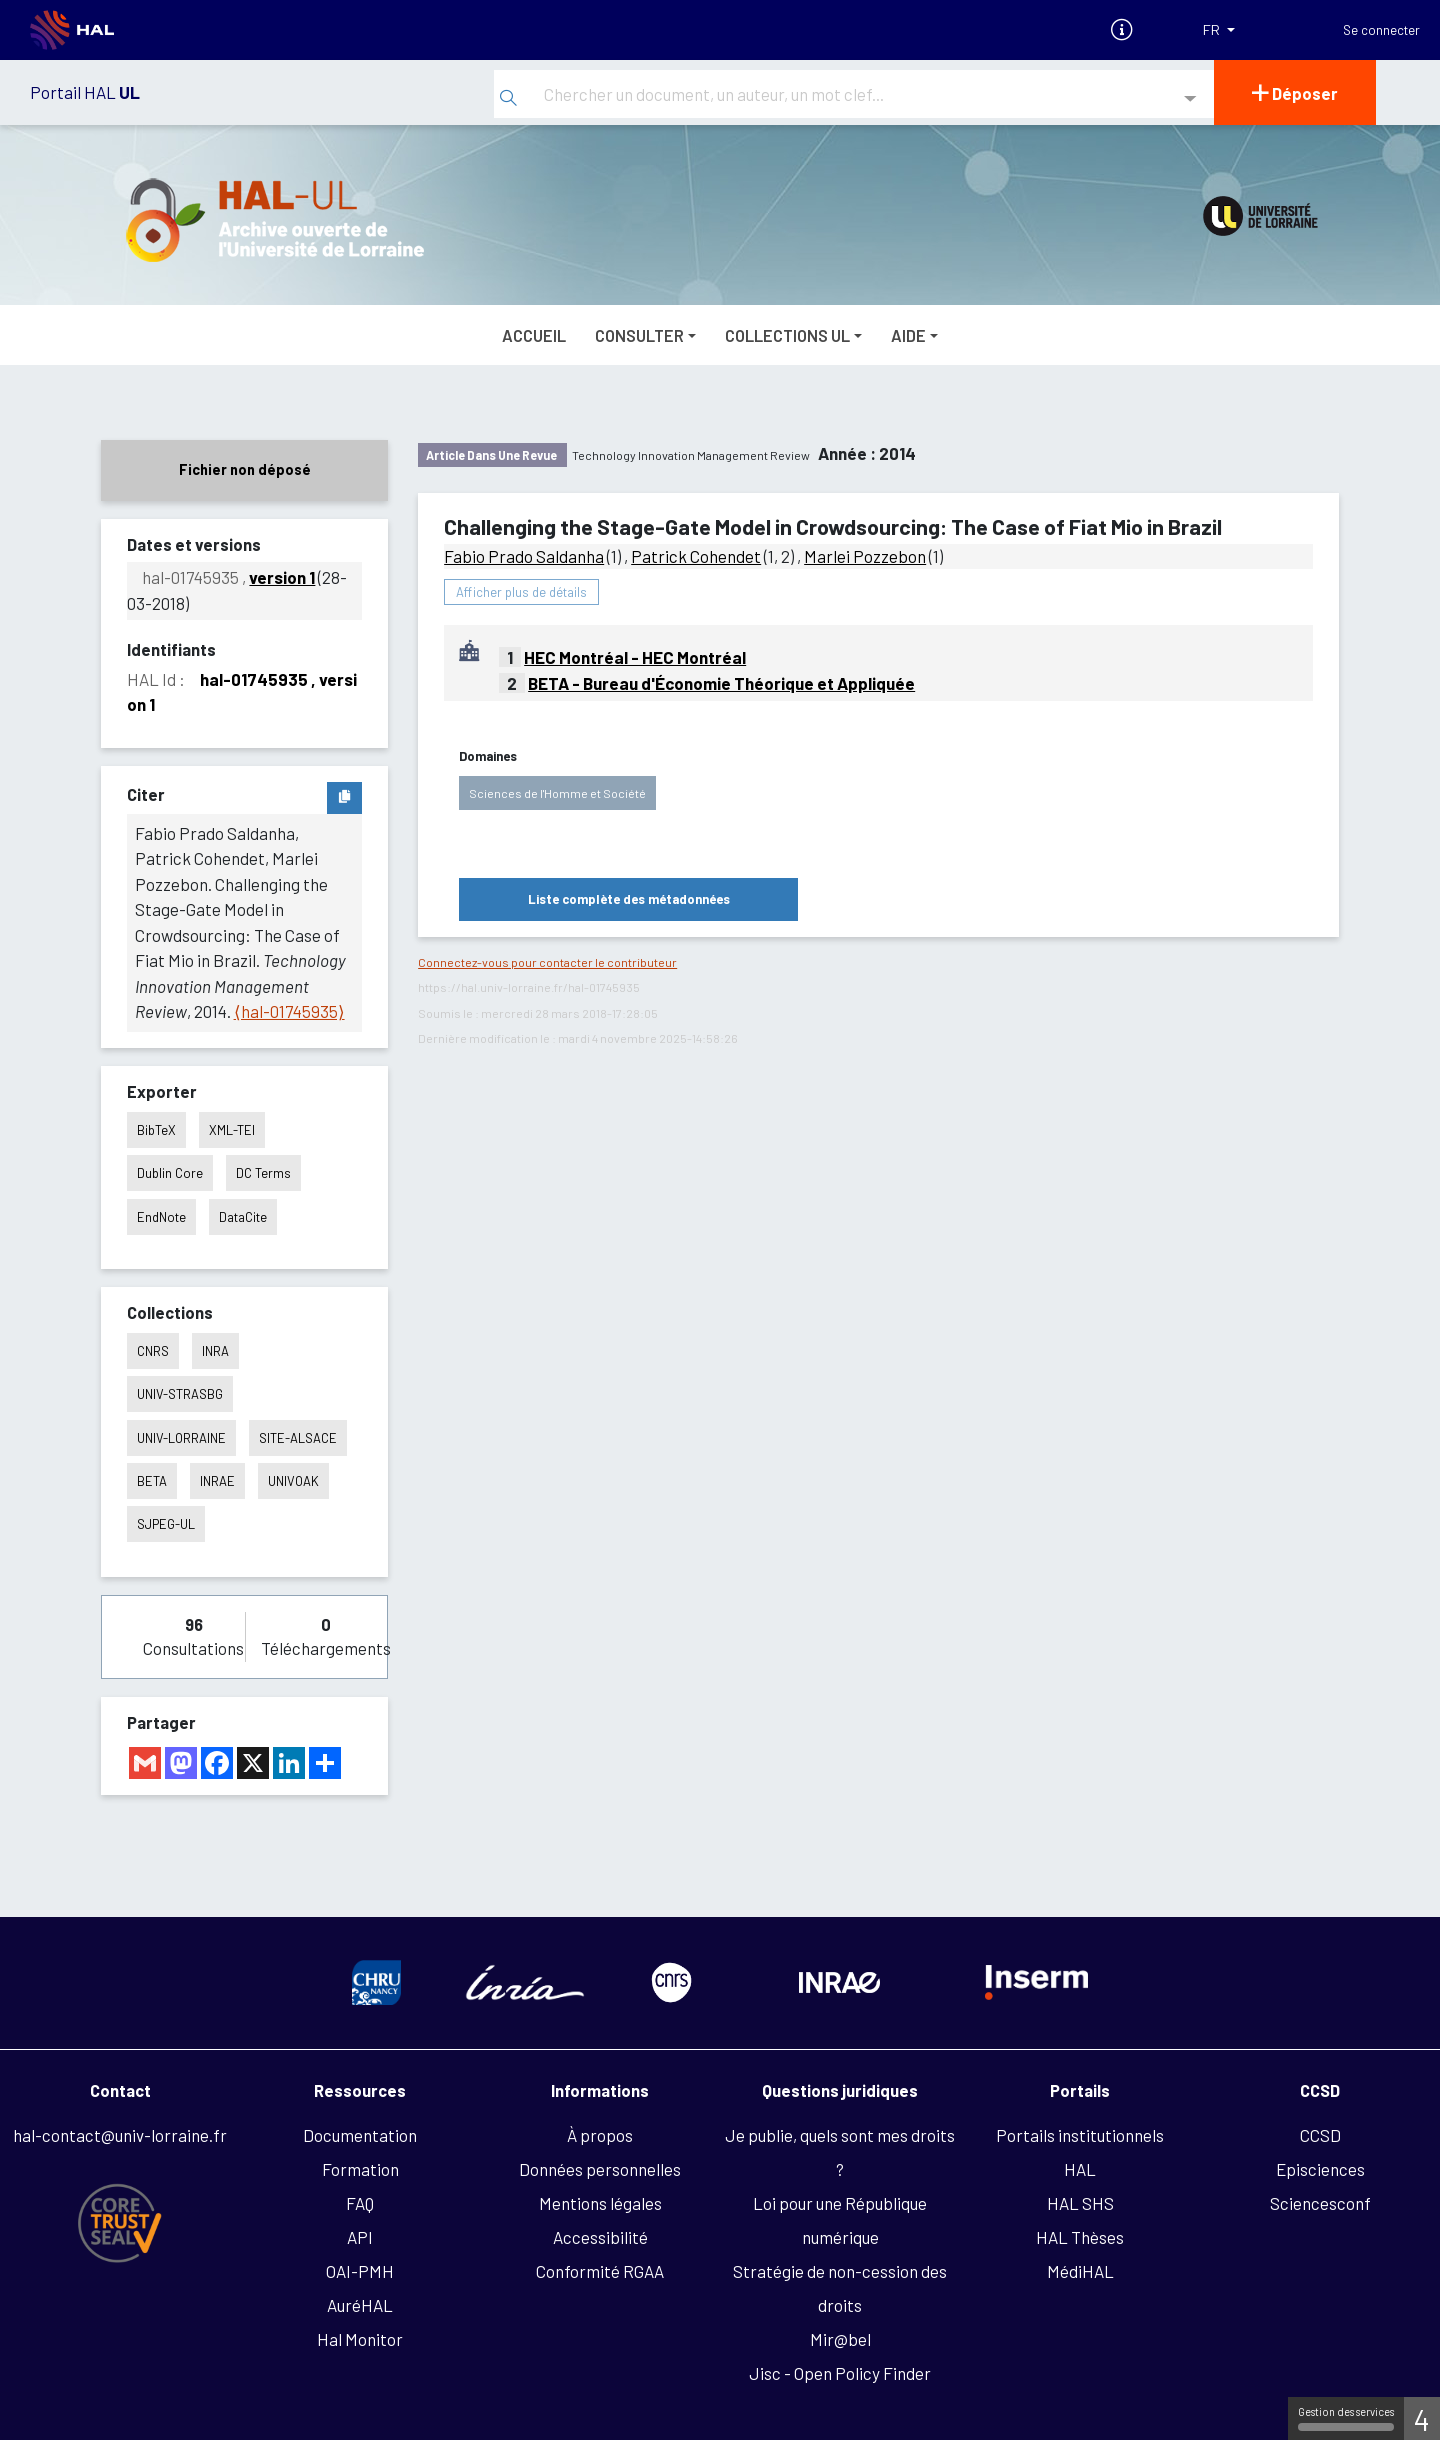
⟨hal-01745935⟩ (289, 1011)
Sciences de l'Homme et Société (557, 793)
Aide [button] (908, 335)
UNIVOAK (293, 1481)
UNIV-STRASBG (180, 1394)
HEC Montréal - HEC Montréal (635, 657)
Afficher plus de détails (521, 592)
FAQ (360, 2203)
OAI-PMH (360, 2271)
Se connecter (1381, 30)
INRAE (217, 1481)
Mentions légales (600, 2203)
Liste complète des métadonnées (629, 899)
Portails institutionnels (1080, 2135)
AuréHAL (360, 2305)
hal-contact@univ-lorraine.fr (120, 2135)
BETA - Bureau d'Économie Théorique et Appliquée (721, 683)
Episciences (1320, 2169)
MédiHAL (1080, 2271)
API (360, 2237)
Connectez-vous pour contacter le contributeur (547, 962)
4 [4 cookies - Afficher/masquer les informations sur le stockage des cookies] (1422, 2419)
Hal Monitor (360, 2339)
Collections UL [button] (787, 335)
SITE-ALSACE (298, 1438)
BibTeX (156, 1130)
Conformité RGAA (600, 2271)
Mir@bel (840, 2339)
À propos (600, 2135)
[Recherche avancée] (1190, 99)
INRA (215, 1351)
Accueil (534, 335)
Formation (360, 2169)
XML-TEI (232, 1130)
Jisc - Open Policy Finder (840, 2373)
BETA (152, 1481)
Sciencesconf (1320, 2203)
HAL (1080, 2169)
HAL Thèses (1080, 2237)
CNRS (153, 1351)
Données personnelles (600, 2169)
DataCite (243, 1217)
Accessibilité (600, 2237)
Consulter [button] (639, 335)
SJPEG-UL (166, 1524)
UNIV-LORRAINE (181, 1438)
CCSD (1320, 2135)
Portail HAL (85, 92)
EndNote (161, 1217)
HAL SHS (1080, 2203)
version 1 (282, 577)
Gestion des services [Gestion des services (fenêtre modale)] (1346, 2418)
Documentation (360, 2135)
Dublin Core (170, 1173)
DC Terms (263, 1173)
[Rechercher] (508, 98)
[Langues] (1219, 30)
